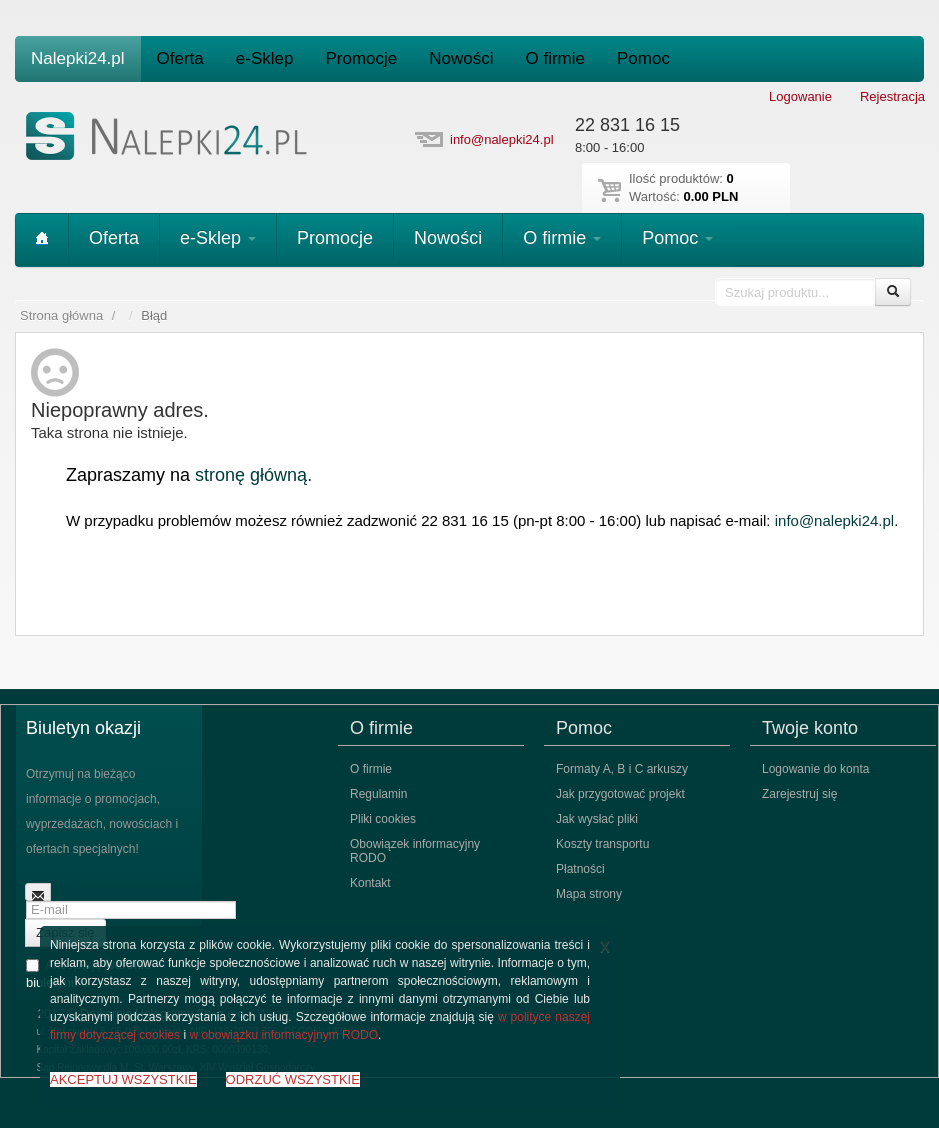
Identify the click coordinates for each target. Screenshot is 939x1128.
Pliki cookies (383, 819)
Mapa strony (589, 894)
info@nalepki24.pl (502, 139)
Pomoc (643, 58)
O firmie (556, 58)
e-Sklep (265, 58)
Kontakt (370, 883)
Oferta (180, 58)
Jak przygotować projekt (620, 794)
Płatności (580, 869)
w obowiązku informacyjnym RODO (283, 1035)
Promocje (361, 58)
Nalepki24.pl (78, 58)
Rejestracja (892, 96)
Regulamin (378, 794)
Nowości (461, 58)
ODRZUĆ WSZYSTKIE (293, 1079)
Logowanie (800, 96)
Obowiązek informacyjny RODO (415, 851)
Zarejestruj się (799, 794)
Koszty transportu (602, 844)
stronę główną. (253, 475)
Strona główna (61, 315)
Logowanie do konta (815, 769)
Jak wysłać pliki (597, 819)
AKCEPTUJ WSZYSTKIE (123, 1079)
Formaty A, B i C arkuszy (622, 769)
